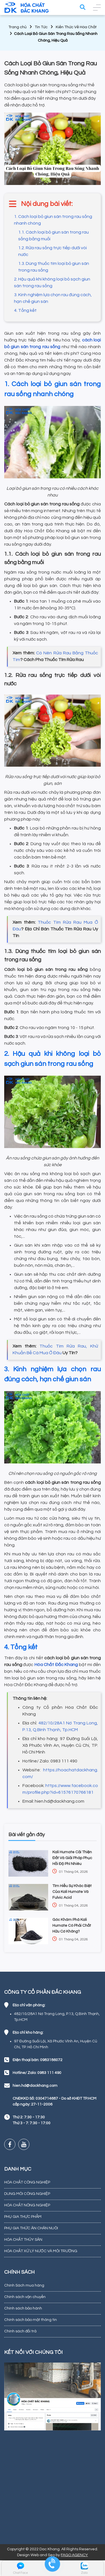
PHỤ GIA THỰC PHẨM (22, 2217)
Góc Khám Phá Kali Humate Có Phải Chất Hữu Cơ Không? (71, 1925)
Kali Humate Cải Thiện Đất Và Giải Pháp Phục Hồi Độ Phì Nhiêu (72, 1858)
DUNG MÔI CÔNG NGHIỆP (27, 2194)
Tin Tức (41, 27)
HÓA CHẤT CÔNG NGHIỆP (27, 2182)
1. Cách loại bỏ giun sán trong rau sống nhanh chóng (53, 219)
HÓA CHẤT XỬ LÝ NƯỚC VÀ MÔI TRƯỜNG (40, 2251)
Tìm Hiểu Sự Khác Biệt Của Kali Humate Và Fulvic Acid (72, 1892)
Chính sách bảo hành (23, 2308)
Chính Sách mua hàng (24, 2285)
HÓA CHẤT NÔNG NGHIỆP (27, 2205)
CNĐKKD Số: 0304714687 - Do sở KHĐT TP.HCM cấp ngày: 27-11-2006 (54, 2101)
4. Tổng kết (25, 310)
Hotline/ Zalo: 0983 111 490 (37, 2073)
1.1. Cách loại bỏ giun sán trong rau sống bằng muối (53, 235)
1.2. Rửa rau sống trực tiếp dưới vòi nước (52, 251)
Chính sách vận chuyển (25, 2297)
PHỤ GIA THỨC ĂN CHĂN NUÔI (31, 2228)
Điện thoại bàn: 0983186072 (37, 2060)
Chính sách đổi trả (20, 2331)
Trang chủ (17, 27)
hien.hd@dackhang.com (35, 2086)
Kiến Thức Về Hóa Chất (76, 27)
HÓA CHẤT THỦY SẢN (23, 2240)
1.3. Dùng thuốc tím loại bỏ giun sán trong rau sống (53, 266)
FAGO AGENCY (74, 2555)
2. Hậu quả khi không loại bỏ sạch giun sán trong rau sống (52, 282)
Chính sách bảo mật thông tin (30, 2320)
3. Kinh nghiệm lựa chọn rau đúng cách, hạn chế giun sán (53, 298)
